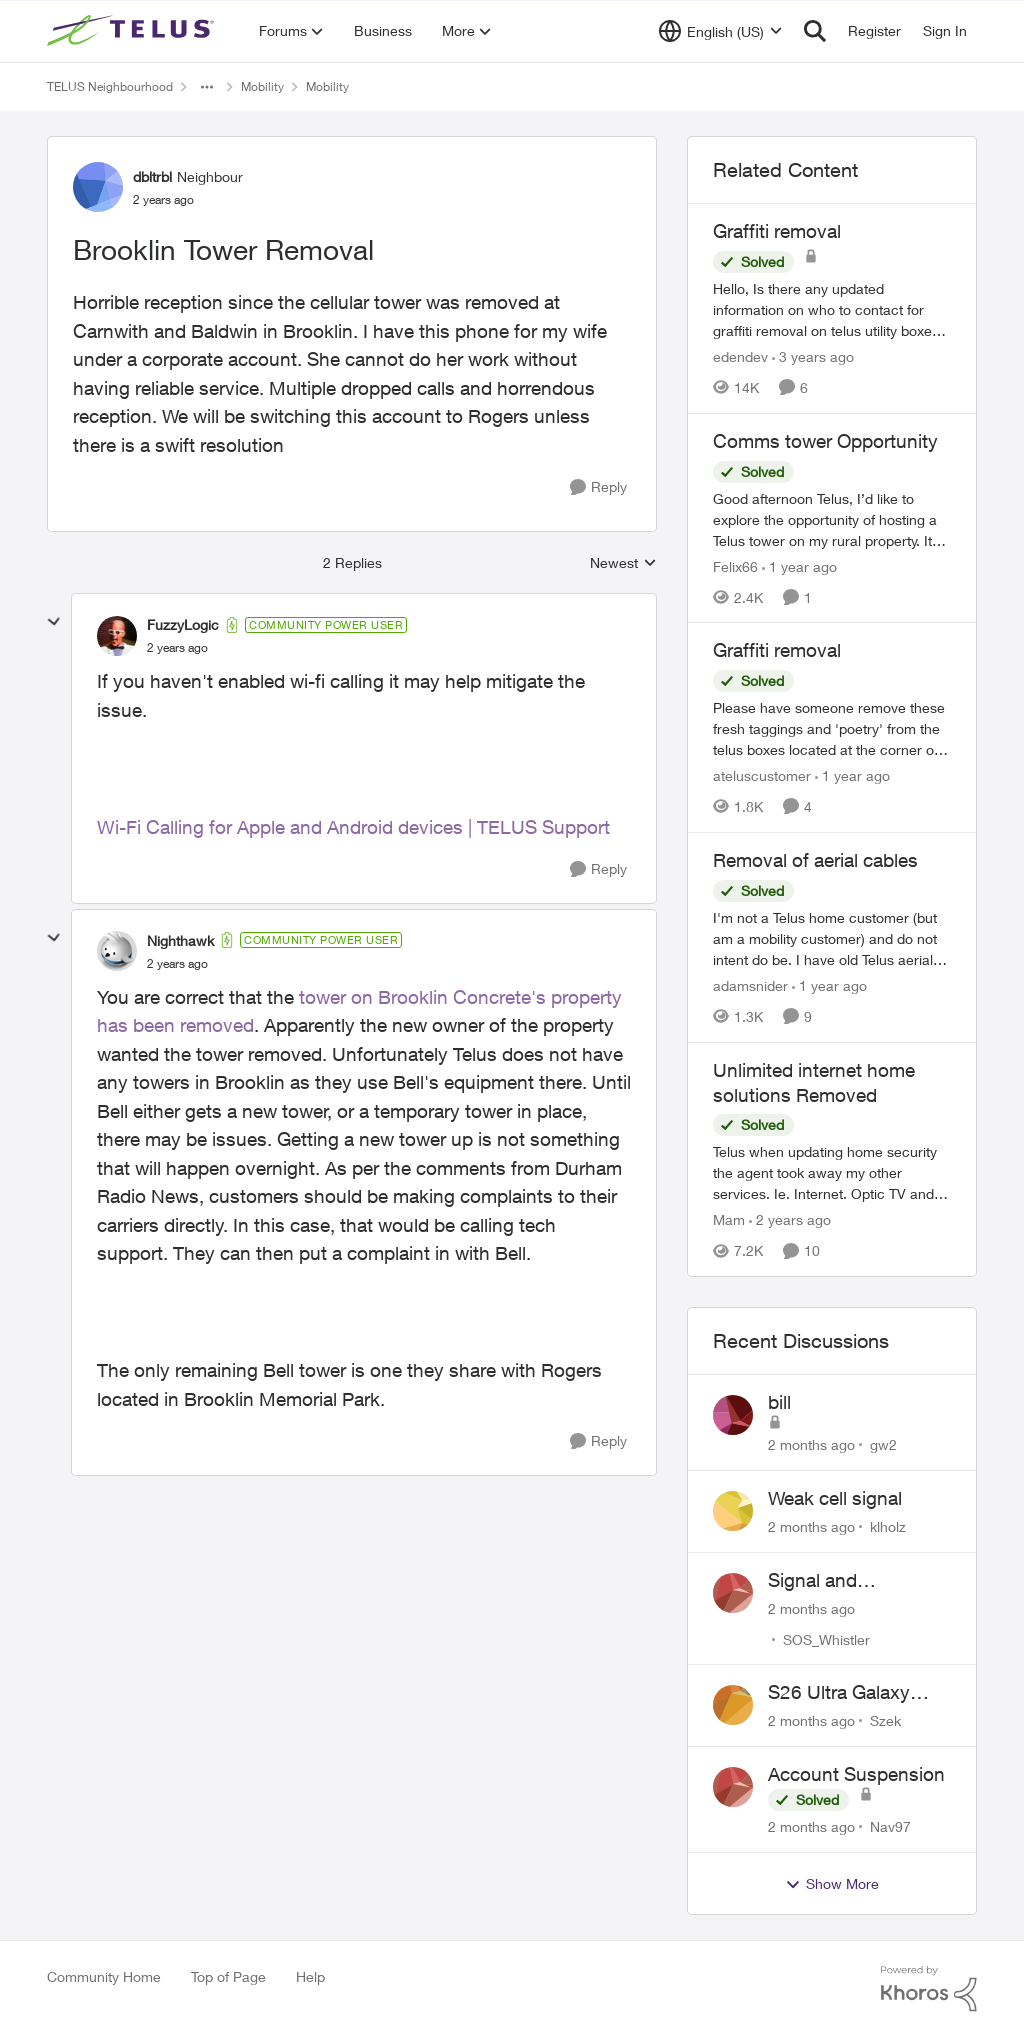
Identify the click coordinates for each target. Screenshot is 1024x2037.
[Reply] (598, 487)
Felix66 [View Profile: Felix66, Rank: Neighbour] (735, 565)
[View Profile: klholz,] (733, 1511)
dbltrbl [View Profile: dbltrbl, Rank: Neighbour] (152, 176)
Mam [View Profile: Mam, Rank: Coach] (729, 1219)
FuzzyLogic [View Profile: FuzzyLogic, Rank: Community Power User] (183, 624)
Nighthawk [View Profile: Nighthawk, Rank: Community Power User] (180, 940)
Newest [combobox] (623, 563)
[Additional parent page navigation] (207, 87)
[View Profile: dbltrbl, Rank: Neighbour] (98, 187)
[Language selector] (720, 31)
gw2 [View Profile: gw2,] (883, 1444)
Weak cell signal (835, 1498)
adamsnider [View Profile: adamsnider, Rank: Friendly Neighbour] (750, 985)
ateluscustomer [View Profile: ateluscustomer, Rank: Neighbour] (762, 775)
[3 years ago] (813, 356)
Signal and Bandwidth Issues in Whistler (854, 1581)
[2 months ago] (811, 1444)
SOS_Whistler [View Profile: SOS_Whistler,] (826, 1638)
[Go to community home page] (133, 31)
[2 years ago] (790, 1219)
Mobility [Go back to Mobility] (262, 86)
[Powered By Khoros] (929, 1989)
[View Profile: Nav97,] (733, 1787)
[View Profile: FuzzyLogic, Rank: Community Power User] (117, 636)
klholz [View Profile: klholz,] (888, 1526)
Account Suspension (856, 1774)
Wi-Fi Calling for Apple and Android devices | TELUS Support (353, 827)
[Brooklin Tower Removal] (177, 648)
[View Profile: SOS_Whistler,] (733, 1593)
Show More (832, 1884)
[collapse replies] (54, 622)
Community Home (104, 1976)
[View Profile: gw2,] (733, 1415)
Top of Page (228, 1976)
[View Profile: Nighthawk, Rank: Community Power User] (117, 951)
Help (310, 1976)
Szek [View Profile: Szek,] (885, 1720)
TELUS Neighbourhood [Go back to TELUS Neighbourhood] (110, 86)
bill (779, 1402)
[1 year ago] (799, 565)
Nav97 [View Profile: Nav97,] (890, 1826)
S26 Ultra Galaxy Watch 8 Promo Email (859, 1693)
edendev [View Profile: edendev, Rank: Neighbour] (740, 356)
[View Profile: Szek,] (733, 1705)
